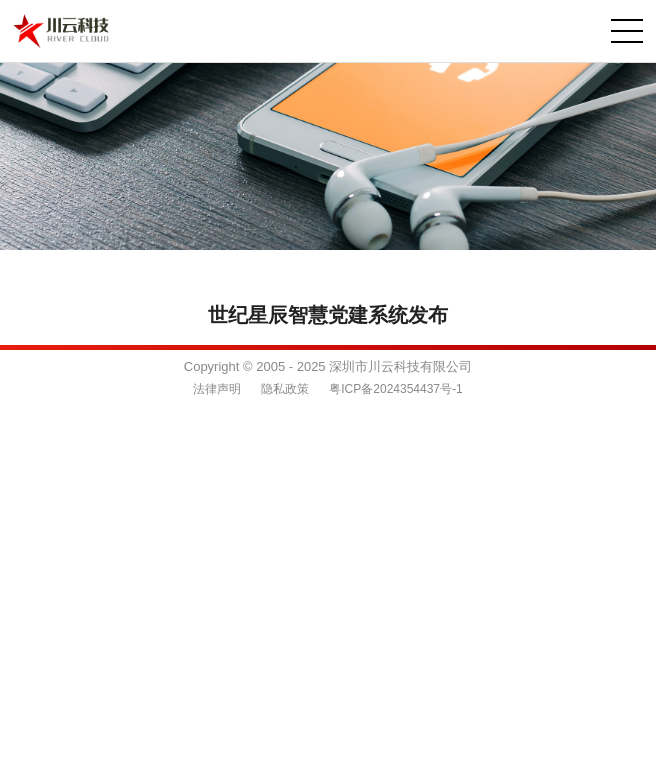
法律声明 (217, 389)
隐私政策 (285, 389)
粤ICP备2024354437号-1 (395, 389)
